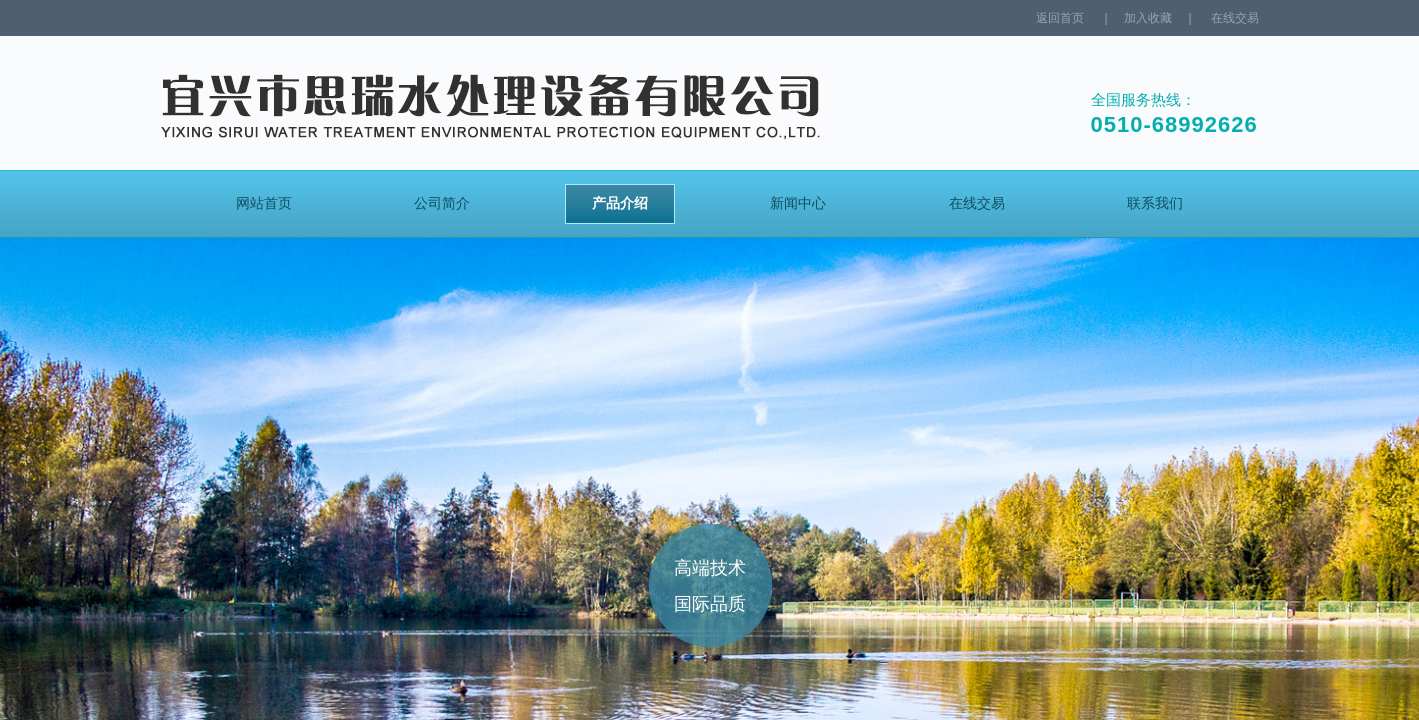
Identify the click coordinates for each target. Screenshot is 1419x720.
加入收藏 (1148, 18)
